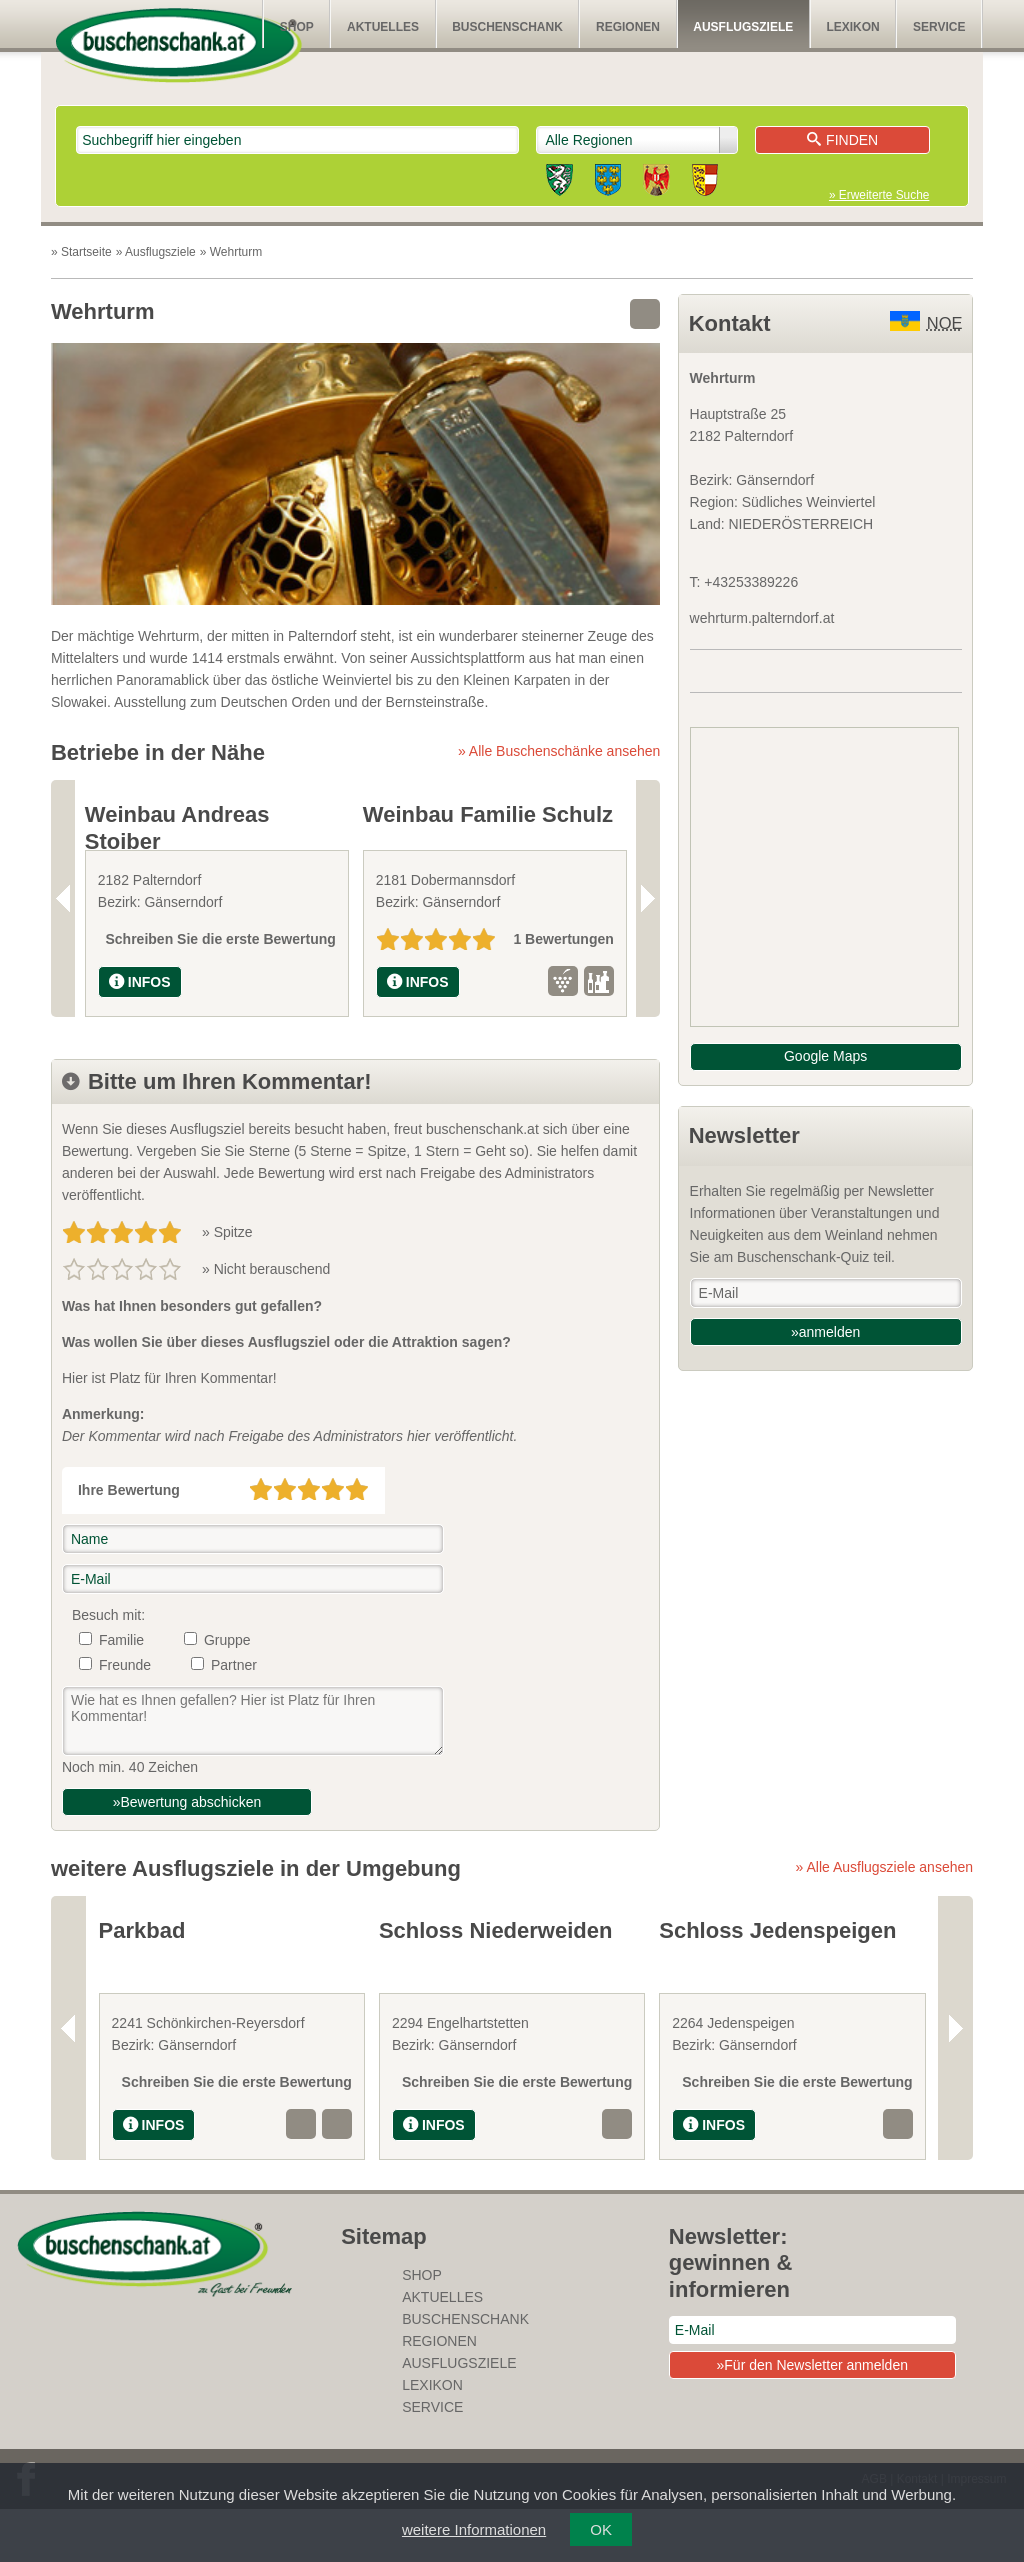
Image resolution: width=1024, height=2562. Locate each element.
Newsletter (744, 1135)
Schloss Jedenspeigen (777, 1983)
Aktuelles (383, 27)
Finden (842, 140)
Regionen (628, 27)
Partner (234, 1718)
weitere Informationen (474, 2529)
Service (939, 27)
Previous (63, 924)
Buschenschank (507, 27)
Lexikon (852, 27)
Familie (121, 1693)
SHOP (297, 27)
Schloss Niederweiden (496, 1983)
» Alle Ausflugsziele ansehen (884, 1920)
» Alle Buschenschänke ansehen (559, 751)
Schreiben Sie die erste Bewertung (221, 992)
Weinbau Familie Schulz (488, 814)
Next (648, 924)
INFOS (140, 1035)
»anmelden (825, 1332)
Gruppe (227, 1693)
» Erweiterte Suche (879, 195)
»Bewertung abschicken (187, 1855)
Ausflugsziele (743, 27)
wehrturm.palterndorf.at (762, 618)
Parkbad (142, 1983)
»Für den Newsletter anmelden (812, 2418)
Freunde (125, 1718)
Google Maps (825, 1056)
